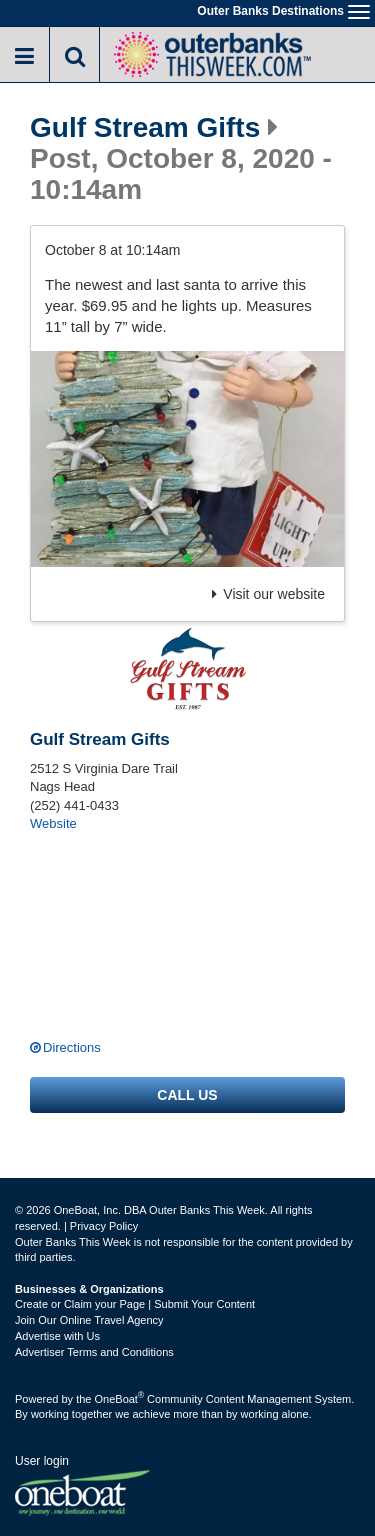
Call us (187, 1095)
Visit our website (268, 594)
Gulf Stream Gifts (145, 128)
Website (53, 823)
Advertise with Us (57, 1336)
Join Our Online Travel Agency (89, 1320)
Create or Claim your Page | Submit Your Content (135, 1304)
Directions (72, 1047)
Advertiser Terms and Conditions (94, 1352)
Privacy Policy (104, 1226)
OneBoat (120, 1399)
